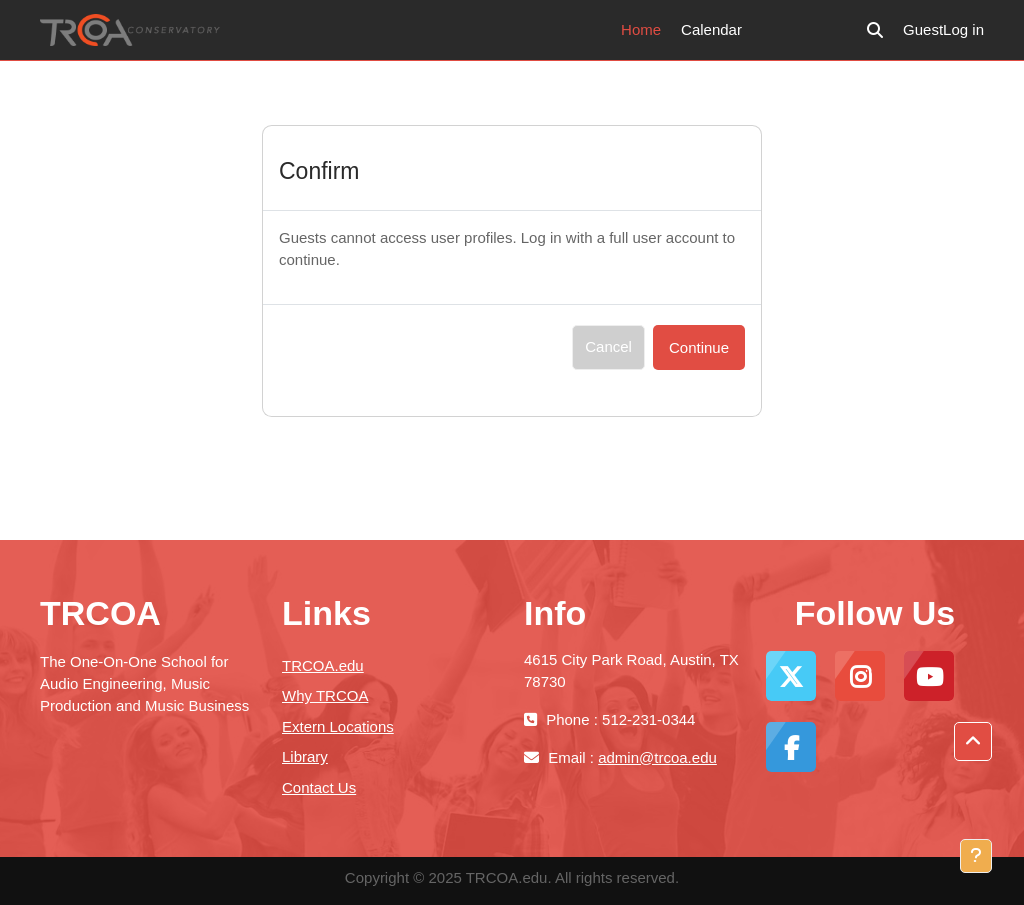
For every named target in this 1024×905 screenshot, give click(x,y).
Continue (699, 347)
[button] (875, 30)
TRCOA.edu (323, 665)
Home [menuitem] (641, 29)
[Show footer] (976, 856)
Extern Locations (338, 726)
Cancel (608, 346)
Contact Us (319, 787)
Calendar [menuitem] (711, 29)
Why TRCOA (325, 695)
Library (305, 756)
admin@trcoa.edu (657, 757)
